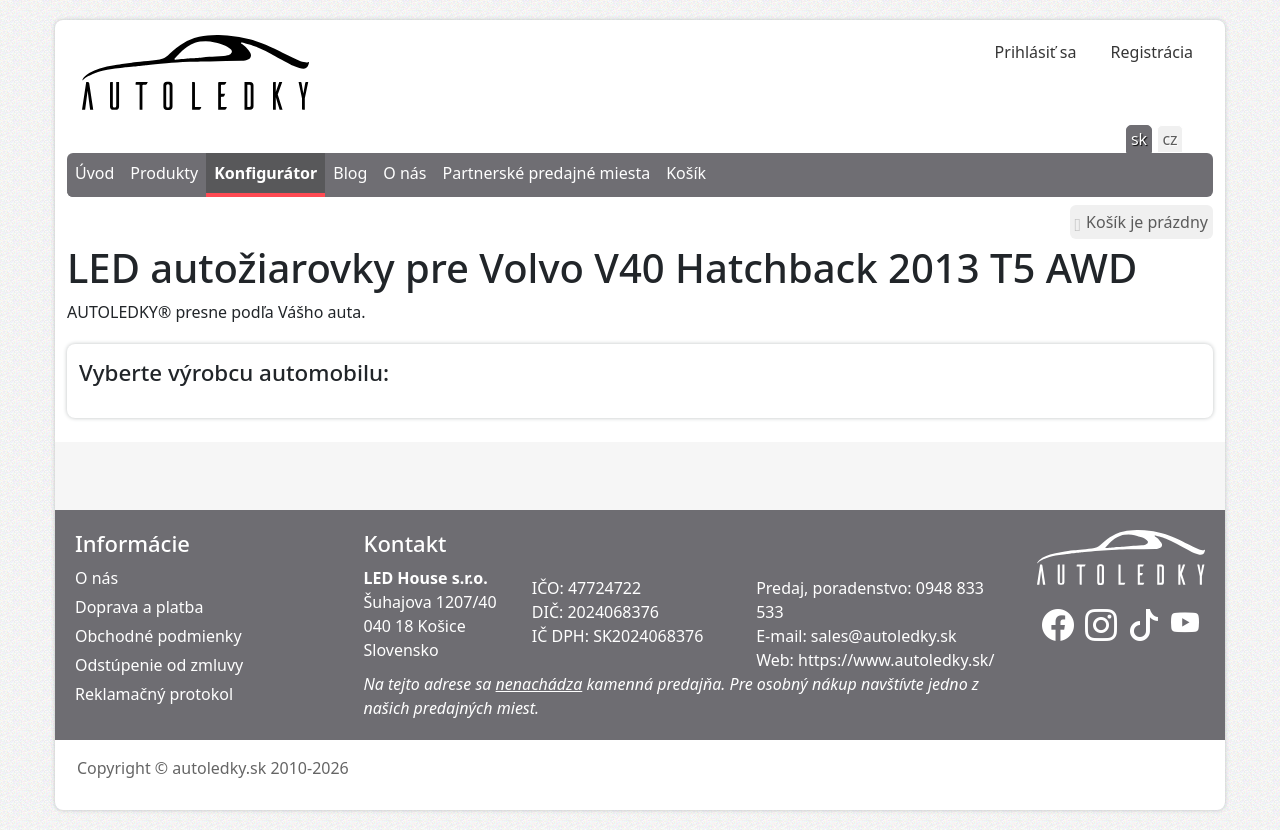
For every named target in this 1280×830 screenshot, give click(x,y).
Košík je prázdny (1141, 222)
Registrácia (1152, 52)
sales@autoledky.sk (884, 636)
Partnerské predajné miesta (546, 173)
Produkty (164, 173)
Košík (686, 173)
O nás (404, 173)
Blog (350, 173)
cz (1169, 139)
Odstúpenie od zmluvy (159, 665)
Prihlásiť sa (1036, 52)
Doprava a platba (139, 607)
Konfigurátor (265, 173)
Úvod (94, 173)
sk (1139, 139)
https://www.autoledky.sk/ (896, 660)
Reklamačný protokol (154, 694)
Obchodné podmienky (158, 636)
